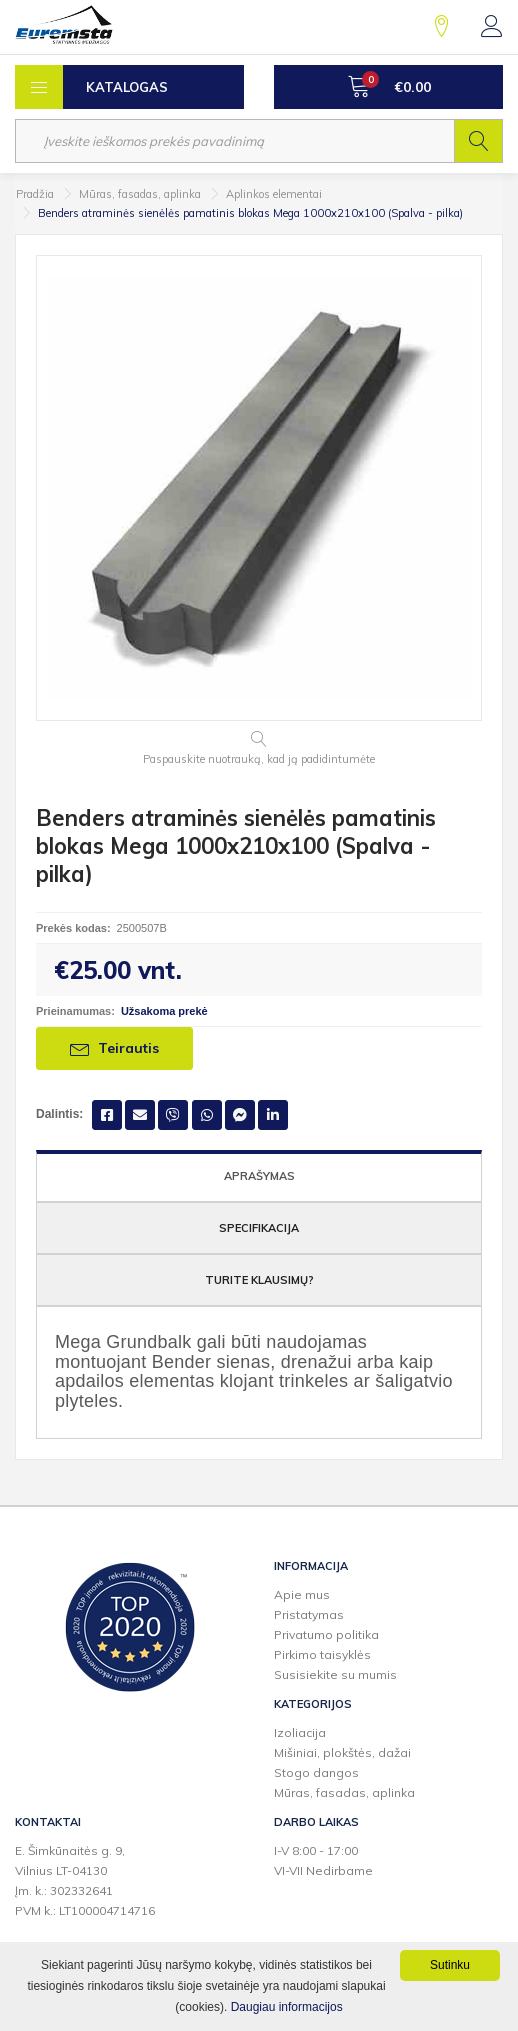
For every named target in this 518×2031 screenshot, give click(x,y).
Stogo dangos (316, 1772)
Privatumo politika (326, 1634)
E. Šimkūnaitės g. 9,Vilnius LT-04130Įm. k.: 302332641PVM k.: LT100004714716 (85, 1880)
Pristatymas (309, 1614)
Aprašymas (259, 1176)
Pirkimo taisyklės (322, 1654)
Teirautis (114, 1048)
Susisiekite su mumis (335, 1674)
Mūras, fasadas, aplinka (140, 194)
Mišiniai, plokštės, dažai (342, 1752)
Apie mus (302, 1594)
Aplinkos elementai (274, 194)
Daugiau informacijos (287, 2007)
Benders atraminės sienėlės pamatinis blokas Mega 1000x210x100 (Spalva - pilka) (250, 213)
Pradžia (35, 194)
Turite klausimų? (259, 1280)
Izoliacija (300, 1732)
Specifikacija (259, 1228)
